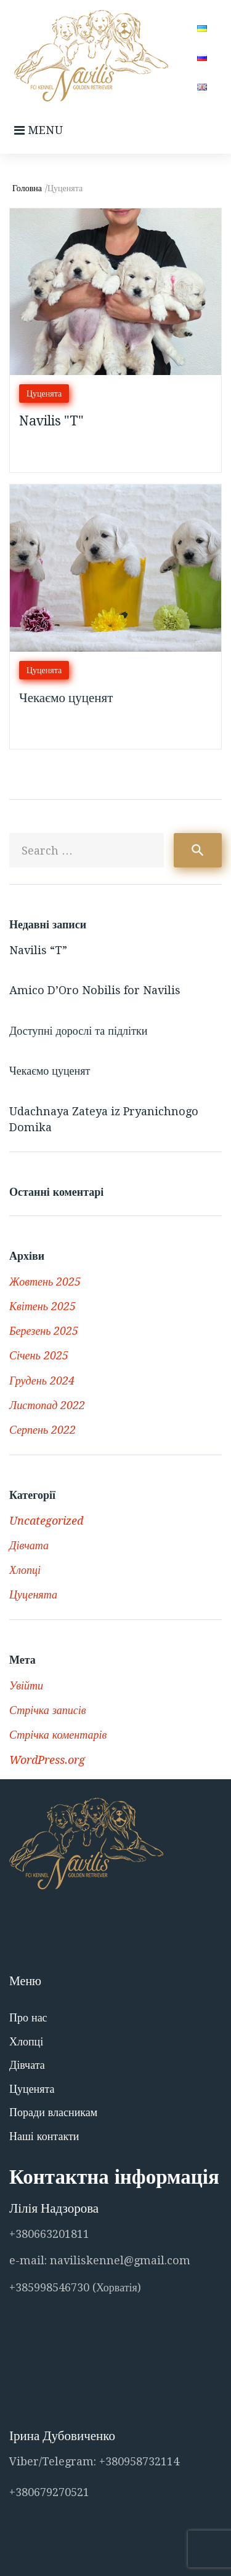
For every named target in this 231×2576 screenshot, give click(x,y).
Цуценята (44, 393)
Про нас (28, 2017)
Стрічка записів (47, 1710)
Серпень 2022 (42, 1429)
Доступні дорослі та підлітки (78, 1030)
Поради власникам (53, 2112)
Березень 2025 (44, 1330)
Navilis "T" (51, 421)
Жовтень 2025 (45, 1281)
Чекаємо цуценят (66, 697)
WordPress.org (47, 1759)
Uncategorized (46, 1520)
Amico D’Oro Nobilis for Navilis (94, 990)
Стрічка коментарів (58, 1734)
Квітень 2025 (42, 1306)
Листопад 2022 (47, 1405)
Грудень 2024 (42, 1380)
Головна (27, 188)
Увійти (26, 1685)
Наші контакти (44, 2136)
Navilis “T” (38, 950)
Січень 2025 (38, 1355)
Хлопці (25, 1569)
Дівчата (29, 1545)
